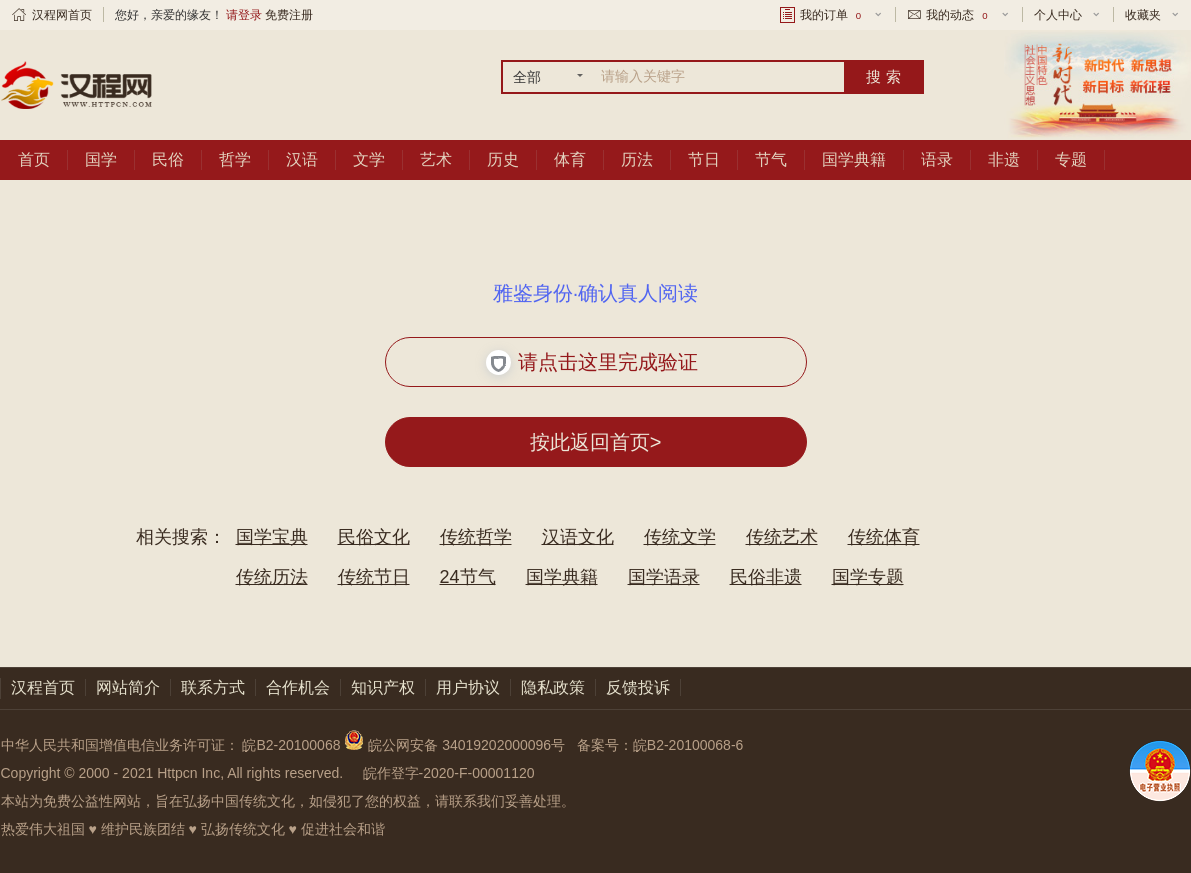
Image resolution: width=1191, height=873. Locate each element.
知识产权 (383, 687)
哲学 (235, 159)
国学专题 (868, 577)
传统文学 (680, 537)
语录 (937, 159)
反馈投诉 (638, 687)
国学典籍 (854, 159)
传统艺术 (782, 537)
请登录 (244, 15)
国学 (101, 159)
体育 (570, 159)
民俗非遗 (766, 577)
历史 (503, 159)
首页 (34, 159)
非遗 (1004, 159)
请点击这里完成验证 (592, 362)
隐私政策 (553, 687)
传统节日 (374, 577)
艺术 (436, 159)
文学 (369, 159)
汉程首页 (43, 687)
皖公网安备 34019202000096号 (456, 745)
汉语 (302, 159)
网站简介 (128, 687)
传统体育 (884, 537)
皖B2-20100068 (291, 745)
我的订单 (832, 15)
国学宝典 (272, 537)
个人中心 (1058, 15)
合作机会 (298, 687)
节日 (704, 159)
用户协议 (468, 687)
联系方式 (213, 687)
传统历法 (272, 577)
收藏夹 (1143, 15)
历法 (637, 159)
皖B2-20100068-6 (688, 745)
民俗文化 (374, 537)
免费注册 (289, 15)
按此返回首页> (596, 442)
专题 (1071, 159)
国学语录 (664, 577)
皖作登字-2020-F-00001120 (449, 773)
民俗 (168, 159)
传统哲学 (476, 537)
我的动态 (958, 15)
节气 (771, 159)
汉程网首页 (62, 15)
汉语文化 (578, 537)
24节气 (468, 577)
